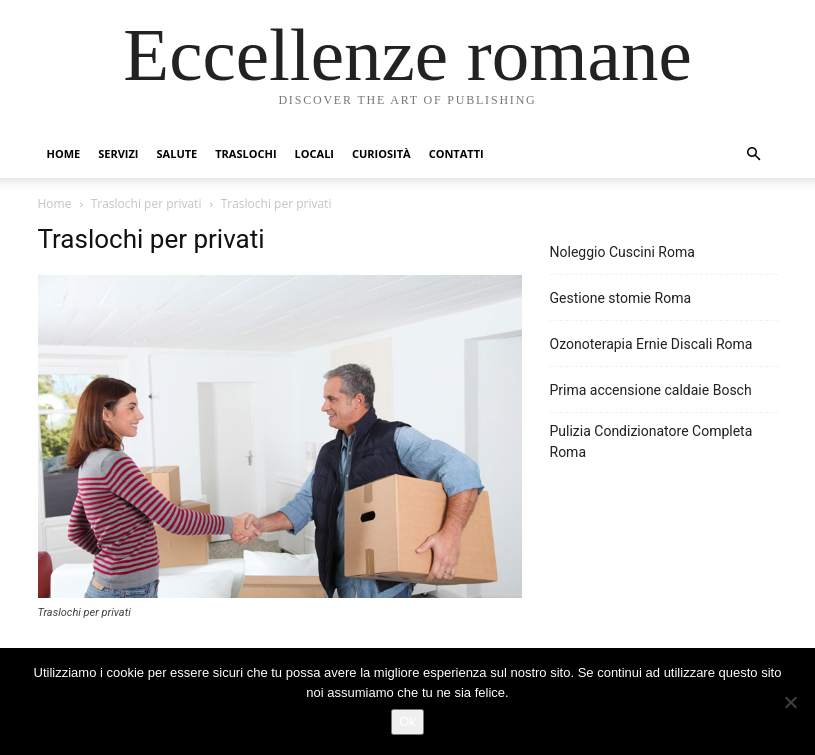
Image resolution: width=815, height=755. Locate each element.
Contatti (456, 153)
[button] (754, 154)
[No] (790, 702)
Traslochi (245, 153)
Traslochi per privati (146, 203)
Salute (177, 153)
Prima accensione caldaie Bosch (651, 390)
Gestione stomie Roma (621, 298)
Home (64, 153)
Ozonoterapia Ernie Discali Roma (651, 344)
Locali (314, 153)
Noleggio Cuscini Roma (622, 252)
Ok (407, 721)
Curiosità (381, 153)
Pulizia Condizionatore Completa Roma (651, 441)
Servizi (118, 153)
